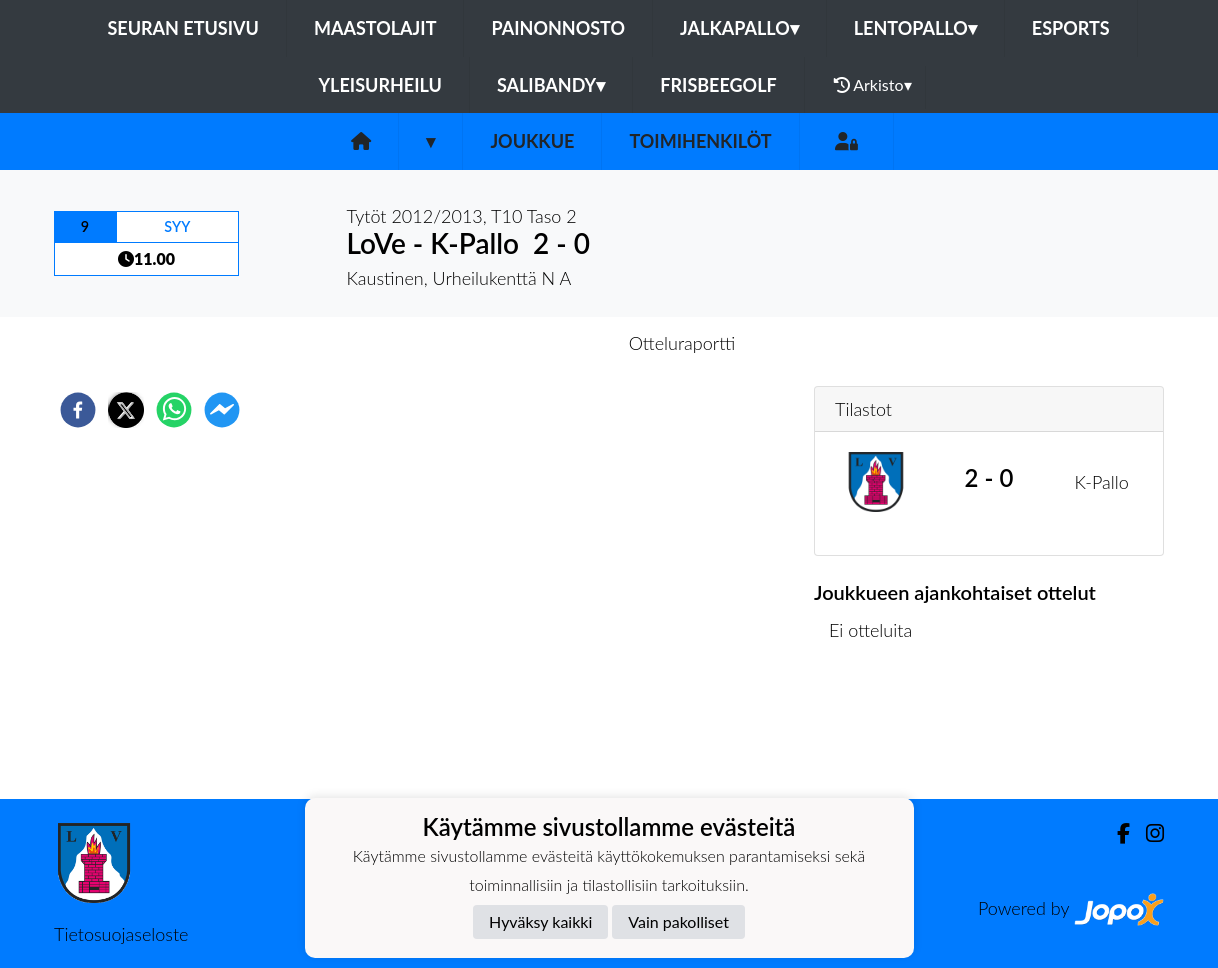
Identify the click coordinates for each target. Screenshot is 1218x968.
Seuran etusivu (183, 28)
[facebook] (78, 410)
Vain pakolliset (678, 921)
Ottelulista (878, 731)
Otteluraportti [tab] (682, 343)
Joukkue (532, 141)
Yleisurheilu (379, 85)
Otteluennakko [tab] (540, 343)
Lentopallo (915, 28)
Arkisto (873, 85)
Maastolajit (375, 28)
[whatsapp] (174, 410)
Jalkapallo (739, 28)
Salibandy (551, 85)
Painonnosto (558, 28)
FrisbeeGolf (718, 85)
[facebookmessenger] (222, 410)
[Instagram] (1147, 833)
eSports (1071, 28)
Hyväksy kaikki (540, 921)
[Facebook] (1115, 833)
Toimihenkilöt (700, 141)
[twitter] (126, 410)
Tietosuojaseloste (121, 934)
